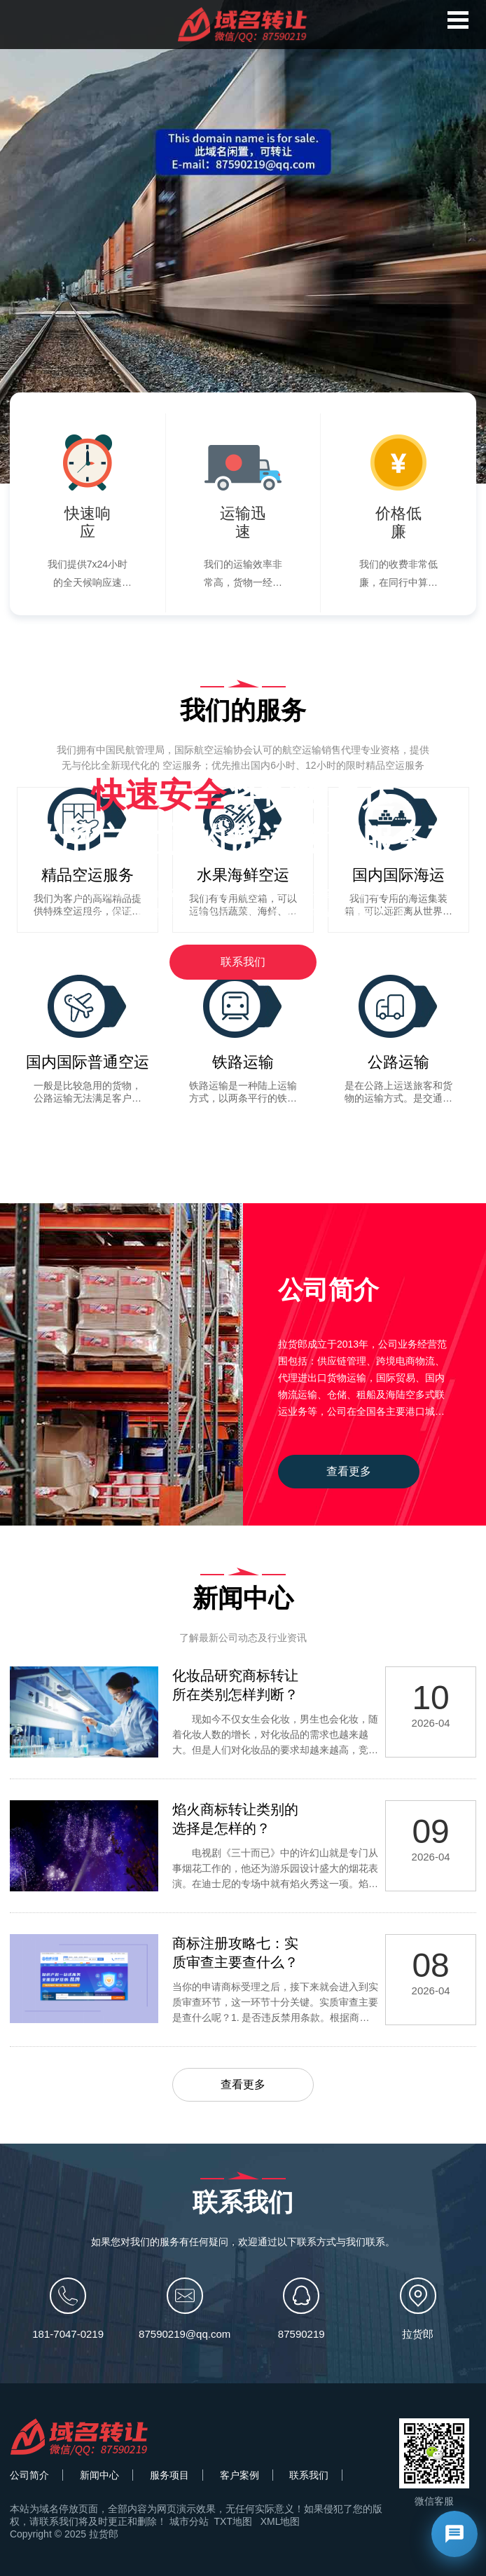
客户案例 (239, 2475)
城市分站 (189, 2521)
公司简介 (29, 2475)
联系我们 (243, 962)
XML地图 (280, 2521)
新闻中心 (99, 2475)
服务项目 (169, 2475)
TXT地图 (233, 2521)
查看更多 (348, 1471)
